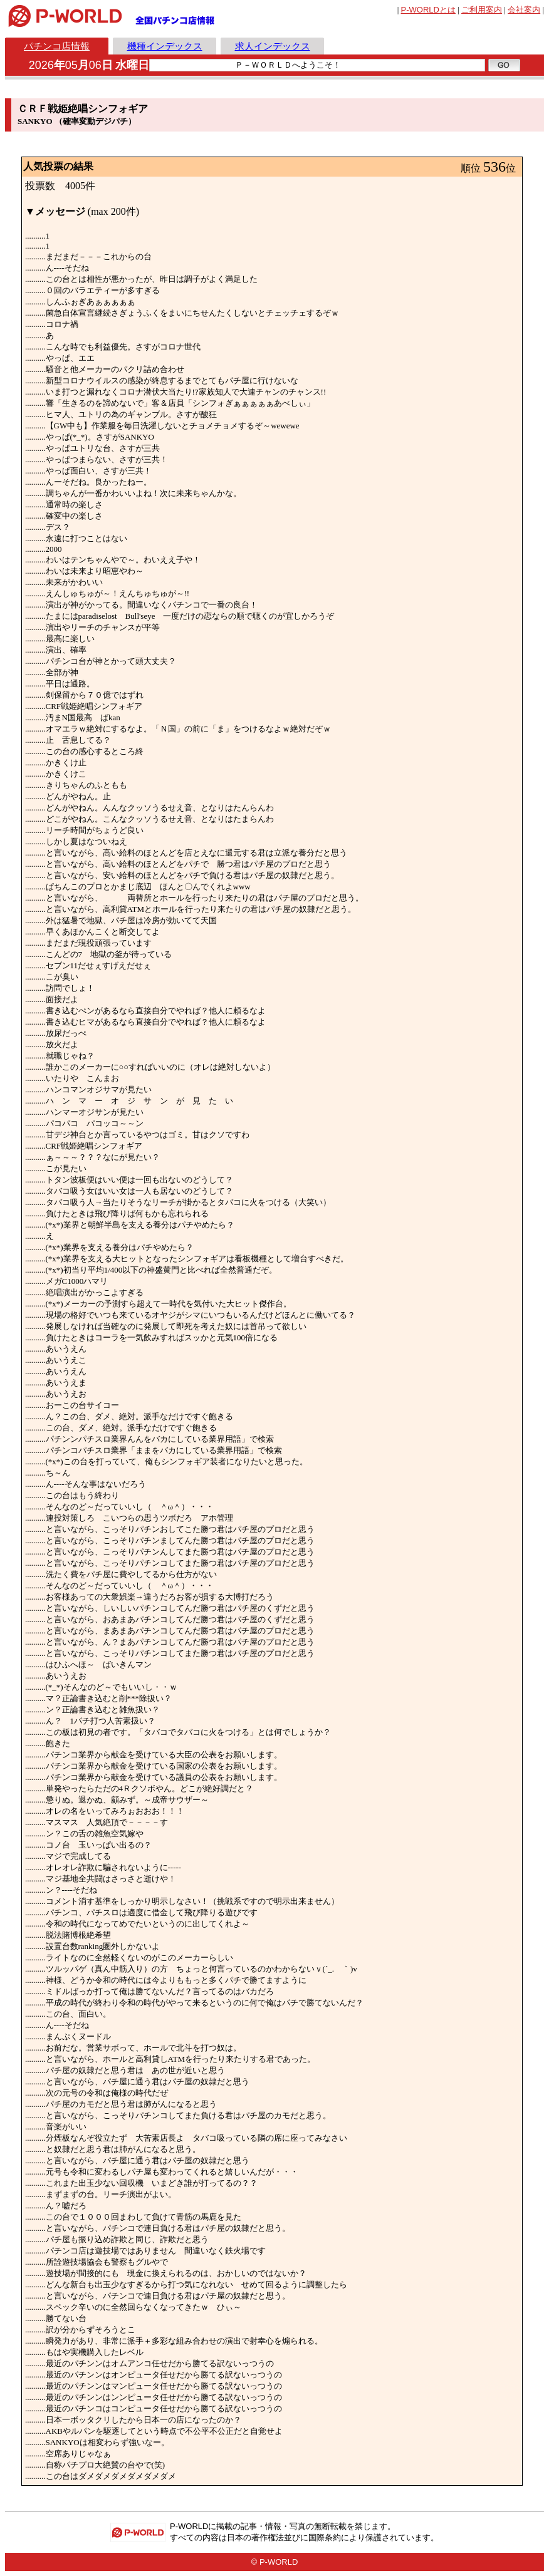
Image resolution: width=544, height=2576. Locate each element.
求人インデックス (272, 46)
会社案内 (524, 9)
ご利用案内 (481, 9)
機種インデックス (164, 46)
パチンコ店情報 (57, 46)
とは (428, 9)
